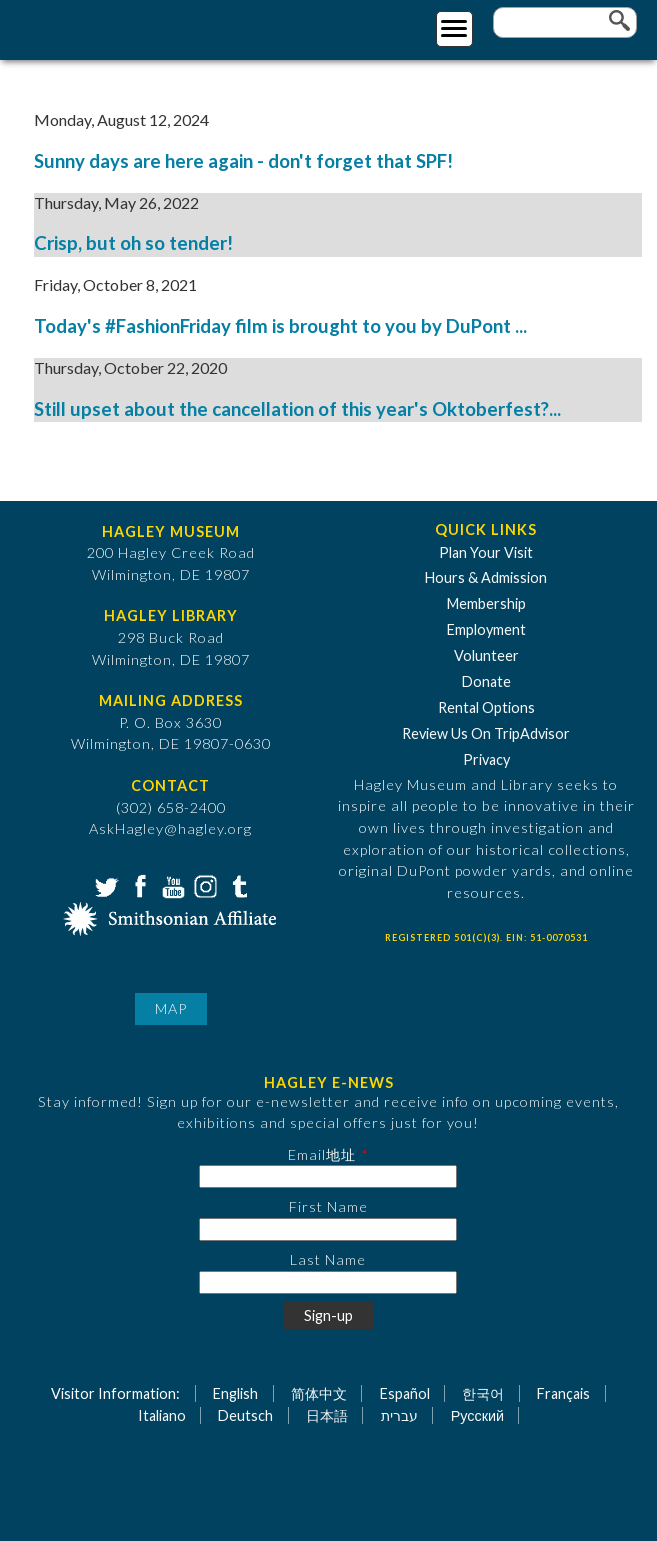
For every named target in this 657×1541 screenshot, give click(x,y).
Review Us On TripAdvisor (486, 733)
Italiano (162, 1415)
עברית (399, 1415)
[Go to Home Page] (97, 26)
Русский (477, 1415)
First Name (328, 1206)
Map (171, 1008)
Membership (486, 603)
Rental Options (486, 707)
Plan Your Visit (486, 552)
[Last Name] (328, 1282)
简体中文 (319, 1393)
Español (405, 1393)
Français (563, 1393)
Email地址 (322, 1154)
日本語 (327, 1415)
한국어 (483, 1393)
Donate (486, 681)
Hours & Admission (486, 577)
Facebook (138, 885)
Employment (486, 629)
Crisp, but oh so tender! (133, 243)
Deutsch (245, 1415)
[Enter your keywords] (565, 22)
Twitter (105, 885)
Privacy (486, 759)
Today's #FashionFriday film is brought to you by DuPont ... (280, 326)
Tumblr (237, 885)
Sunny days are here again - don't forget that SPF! (245, 161)
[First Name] (328, 1229)
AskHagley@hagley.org (170, 828)
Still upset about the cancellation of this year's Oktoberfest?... (297, 409)
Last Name (328, 1259)
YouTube (171, 885)
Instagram (204, 885)
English (235, 1393)
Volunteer (486, 655)
